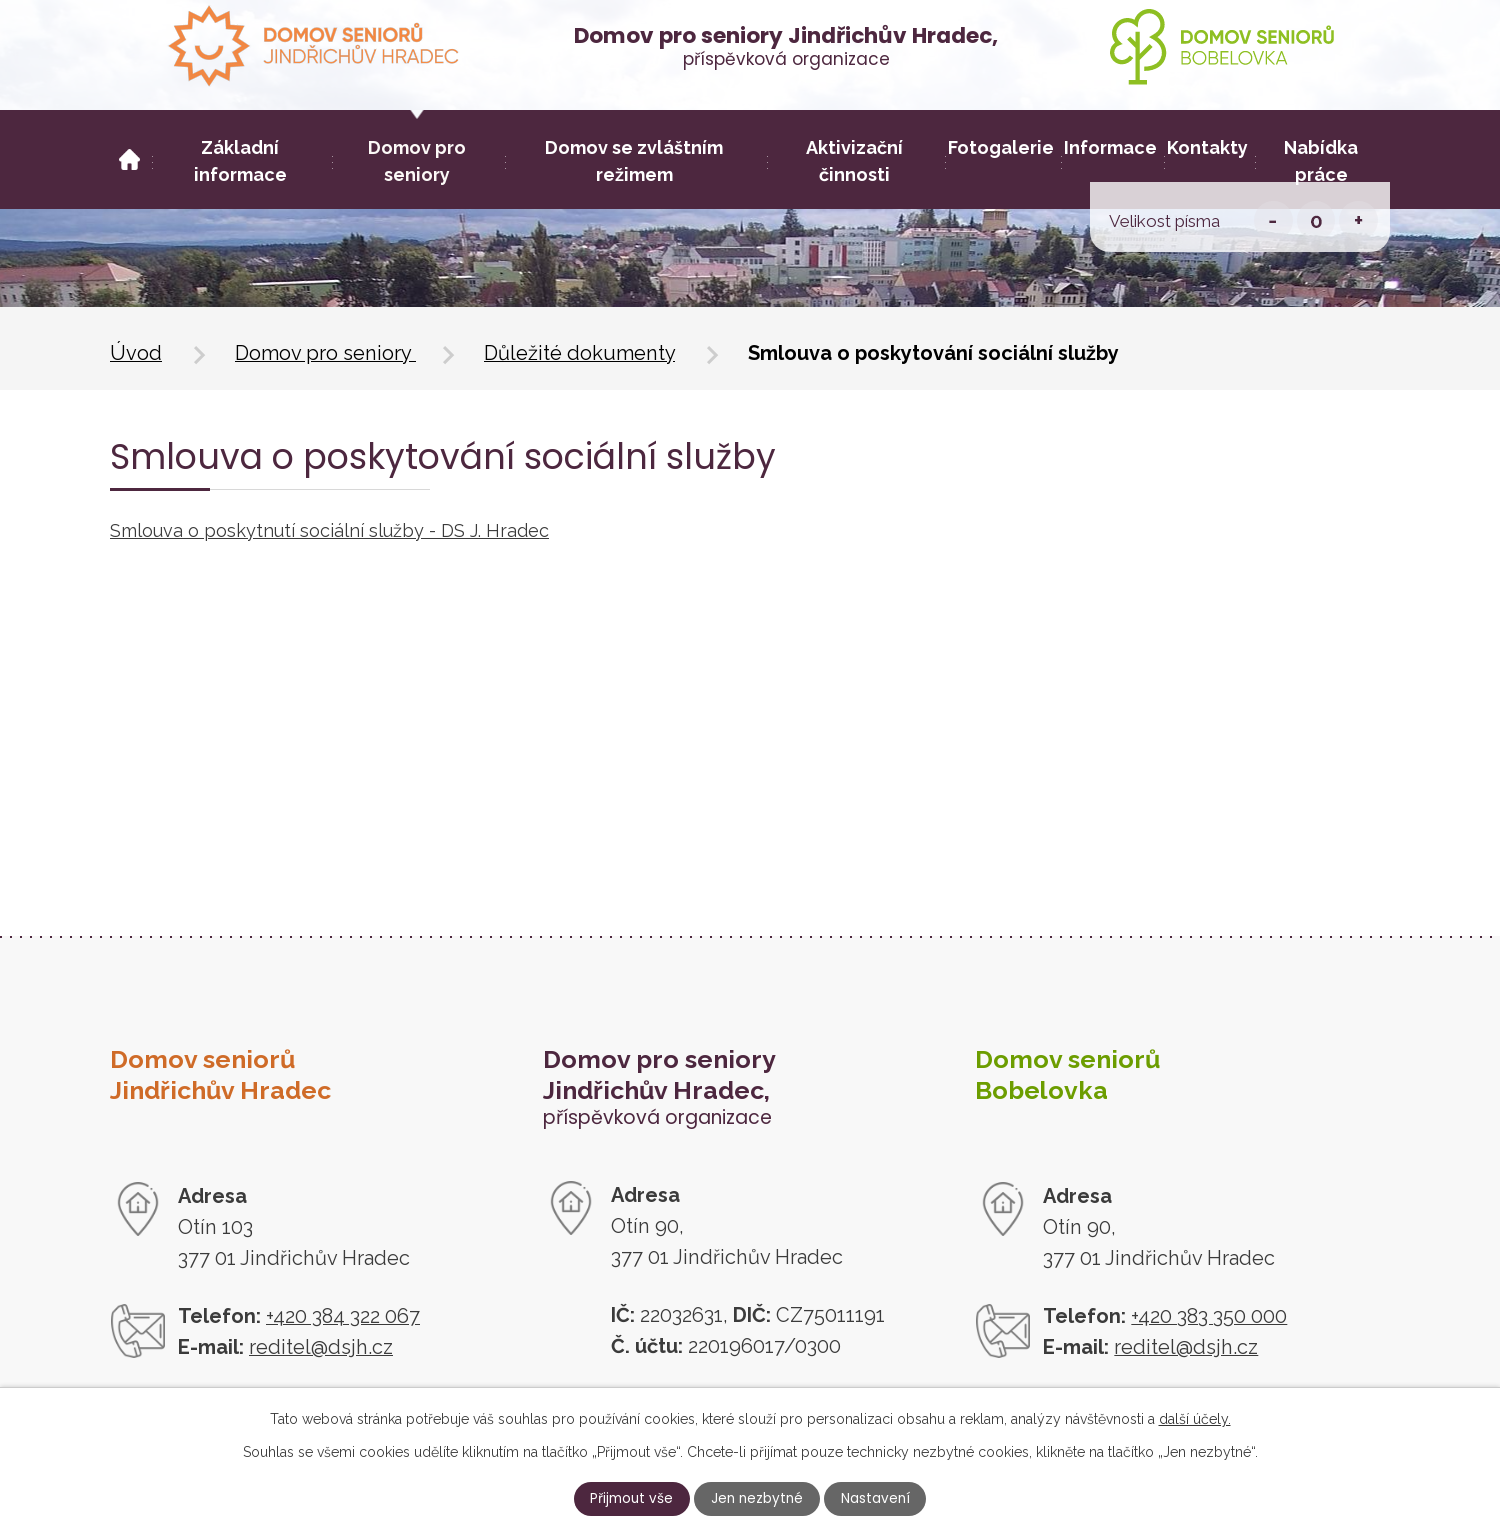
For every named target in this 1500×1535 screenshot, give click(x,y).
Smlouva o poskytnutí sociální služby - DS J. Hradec (329, 530)
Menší (1273, 220)
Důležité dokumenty (579, 353)
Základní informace (240, 161)
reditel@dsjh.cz (321, 1347)
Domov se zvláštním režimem (634, 161)
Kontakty (1207, 147)
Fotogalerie (1001, 147)
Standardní (1316, 220)
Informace (1110, 147)
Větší (1358, 220)
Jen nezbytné (757, 1498)
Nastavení (891, 1498)
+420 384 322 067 (343, 1316)
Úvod (136, 353)
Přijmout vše (616, 1498)
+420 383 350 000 (1209, 1316)
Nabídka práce (1321, 161)
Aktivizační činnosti (854, 161)
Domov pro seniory (325, 353)
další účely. (1195, 1416)
